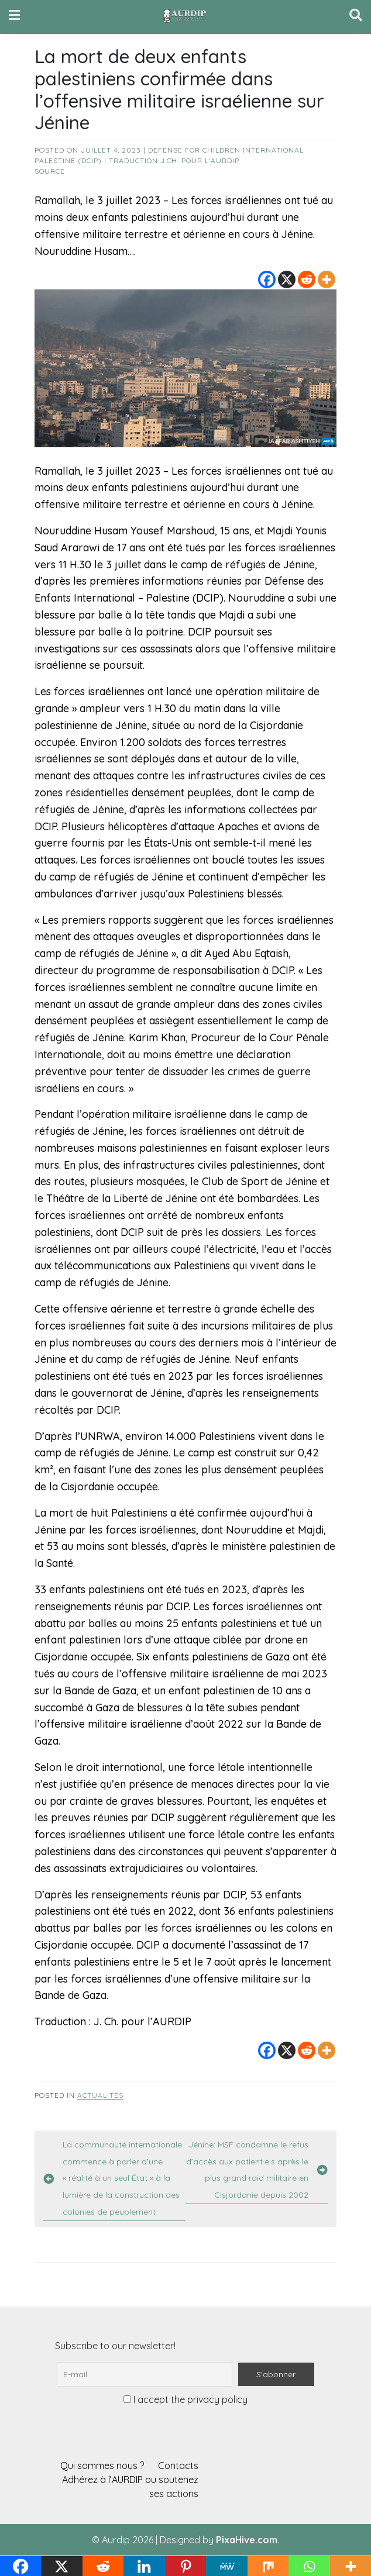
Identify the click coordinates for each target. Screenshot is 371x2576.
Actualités (100, 2095)
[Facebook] (267, 279)
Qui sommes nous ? (102, 2465)
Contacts (178, 2465)
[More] (326, 279)
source (50, 171)
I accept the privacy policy (185, 2399)
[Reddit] (306, 279)
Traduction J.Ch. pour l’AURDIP (174, 160)
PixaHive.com (246, 2540)
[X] (287, 279)
